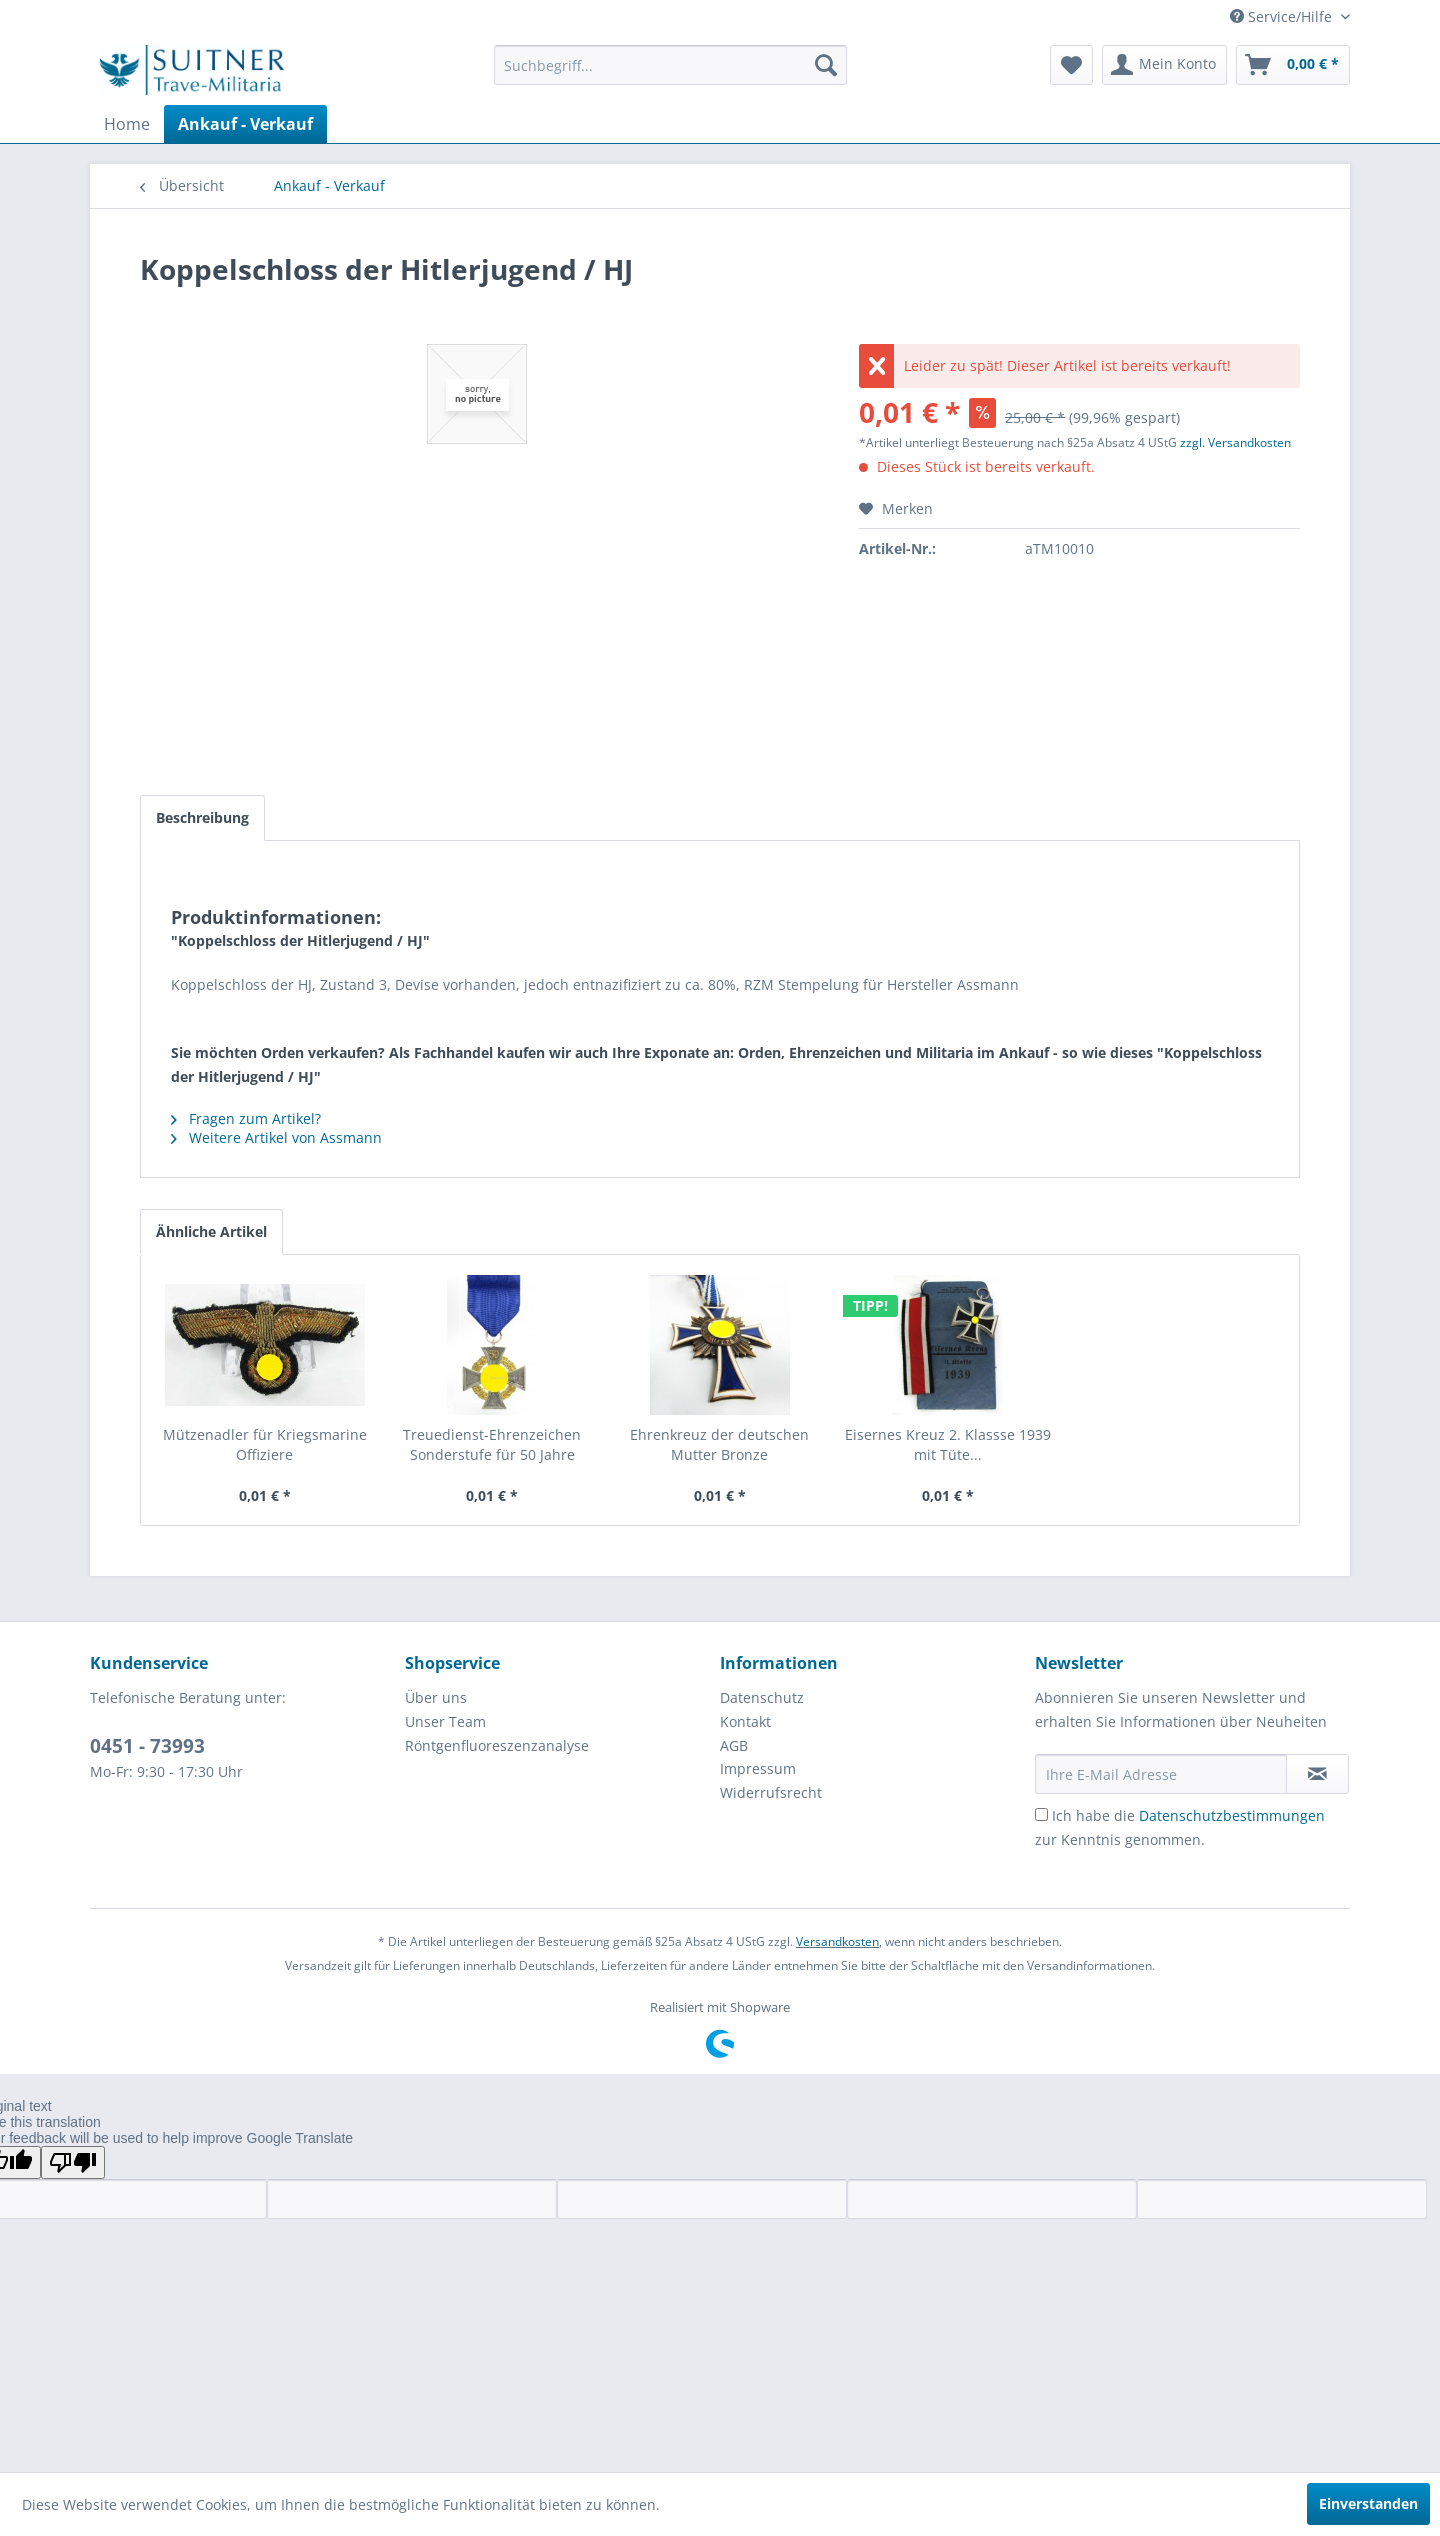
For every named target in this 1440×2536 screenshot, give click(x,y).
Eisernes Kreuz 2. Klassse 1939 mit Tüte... (948, 1444)
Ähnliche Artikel (211, 1231)
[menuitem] (670, 65)
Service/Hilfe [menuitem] (1283, 16)
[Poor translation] (73, 2162)
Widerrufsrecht (771, 1792)
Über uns (436, 1697)
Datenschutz (762, 1697)
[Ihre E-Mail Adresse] (1161, 1774)
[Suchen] (826, 65)
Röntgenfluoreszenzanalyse (497, 1745)
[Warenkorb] (1293, 65)
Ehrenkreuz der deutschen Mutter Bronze (719, 1444)
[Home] (127, 124)
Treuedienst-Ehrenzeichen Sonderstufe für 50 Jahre (492, 1444)
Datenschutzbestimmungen (1232, 1815)
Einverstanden (1368, 2503)
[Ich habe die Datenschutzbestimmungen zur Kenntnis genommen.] (1041, 1814)
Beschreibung (202, 817)
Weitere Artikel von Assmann (276, 1137)
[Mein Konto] (1164, 65)
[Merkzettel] (1071, 65)
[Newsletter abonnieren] (1317, 1774)
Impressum (758, 1768)
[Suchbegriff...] (670, 65)
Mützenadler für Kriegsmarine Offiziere (265, 1444)
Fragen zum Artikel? (246, 1118)
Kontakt (745, 1721)
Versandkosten (837, 1941)
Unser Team (445, 1721)
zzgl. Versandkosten (1235, 442)
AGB (734, 1745)
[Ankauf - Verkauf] (245, 124)
